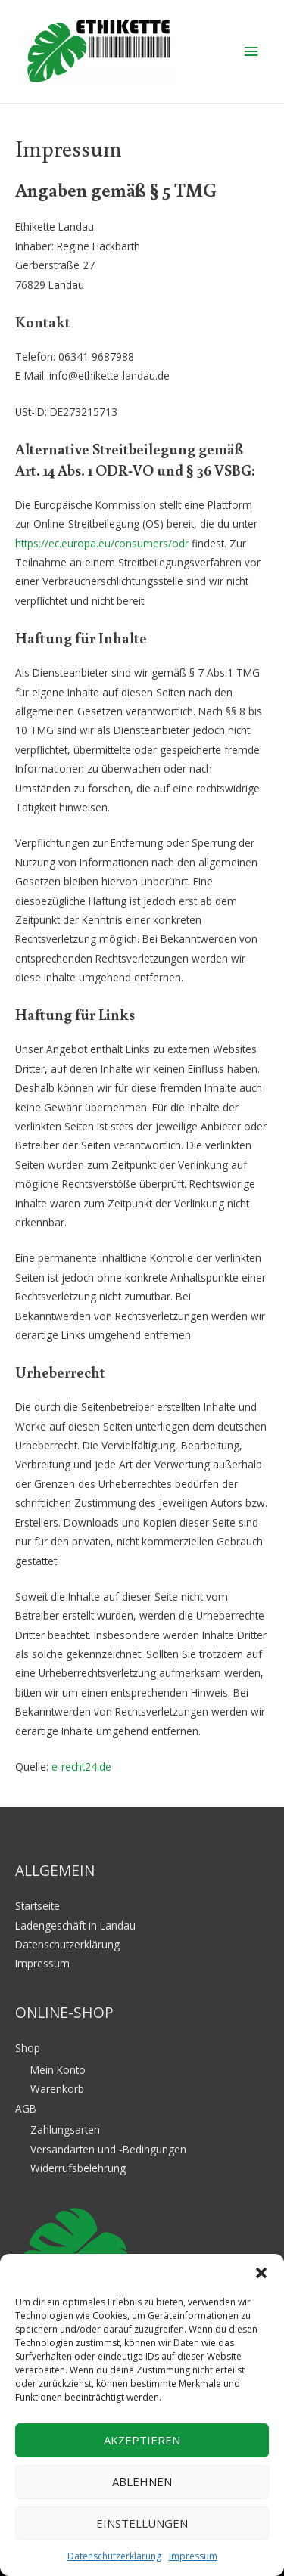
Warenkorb (57, 2089)
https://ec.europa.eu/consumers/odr (102, 543)
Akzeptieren (142, 2439)
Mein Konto (58, 2070)
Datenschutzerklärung (114, 2556)
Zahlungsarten (65, 2129)
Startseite (37, 1906)
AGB (25, 2108)
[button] (261, 2272)
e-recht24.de (81, 1766)
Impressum (193, 2556)
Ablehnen (142, 2481)
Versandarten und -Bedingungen (108, 2149)
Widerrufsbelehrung (78, 2168)
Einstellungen (142, 2523)
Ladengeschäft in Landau (75, 1925)
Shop (27, 2048)
